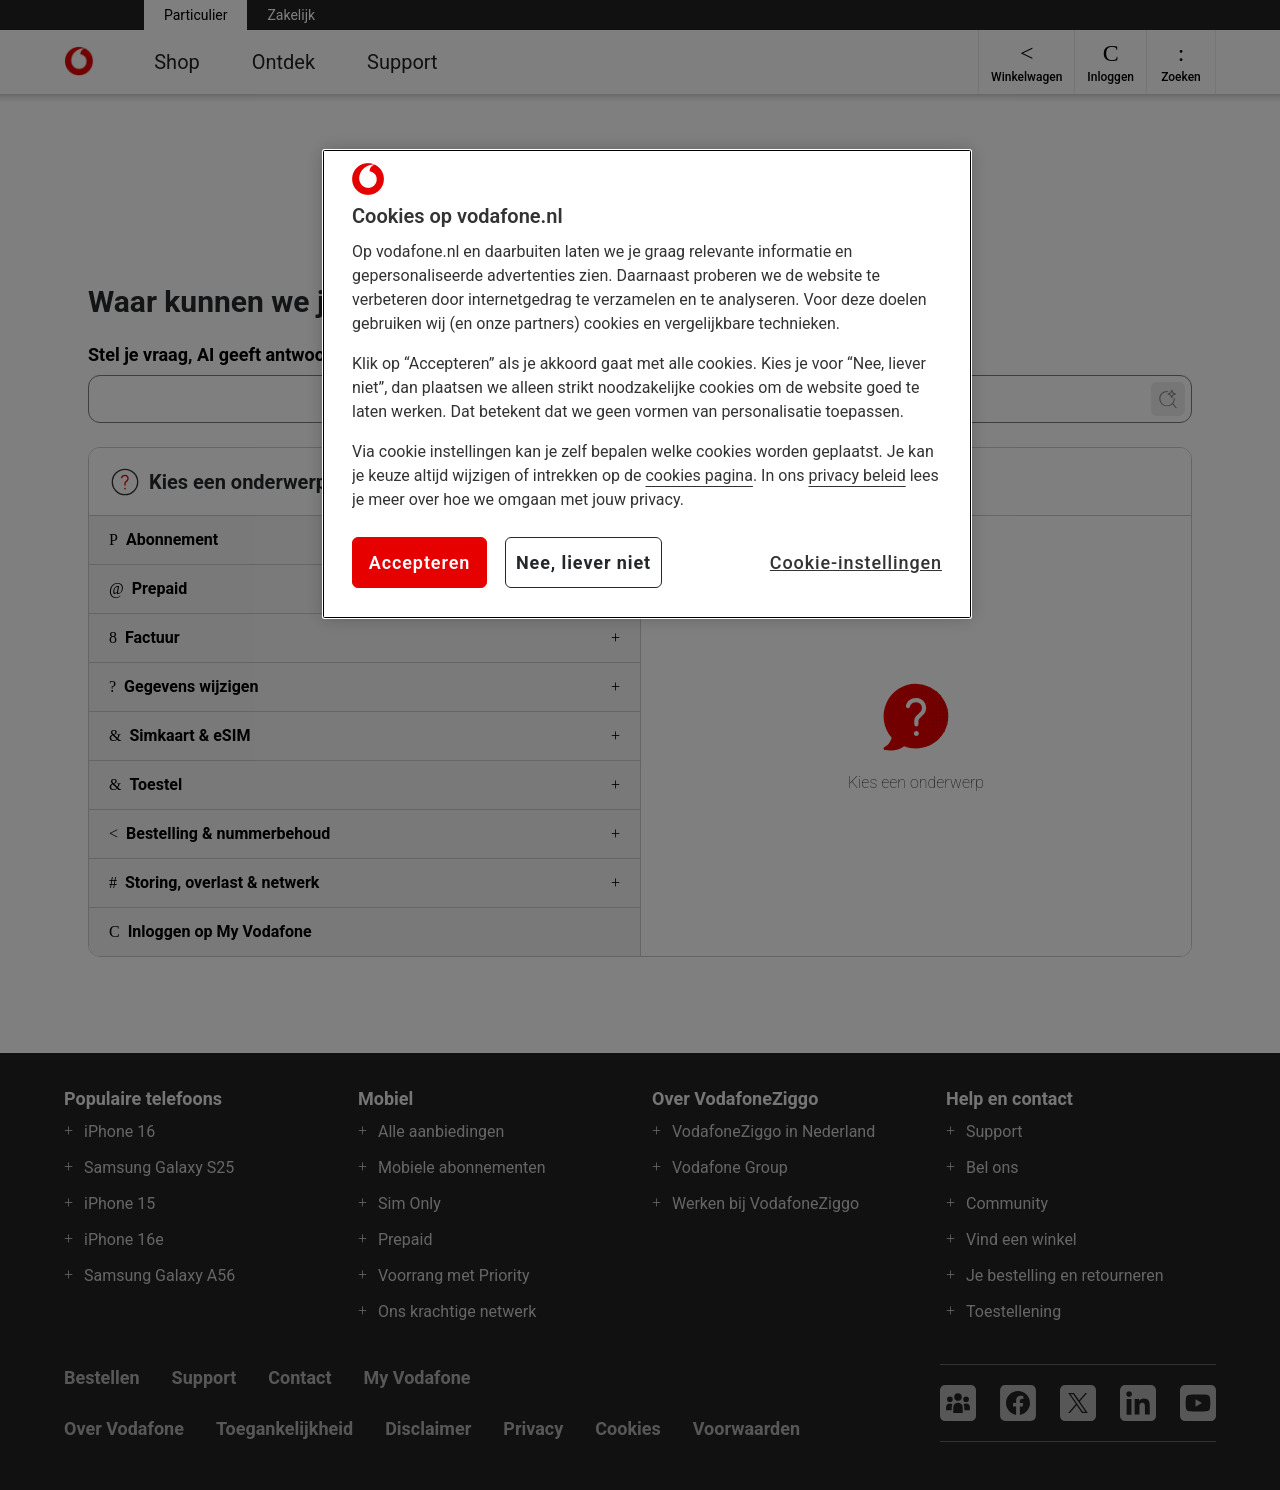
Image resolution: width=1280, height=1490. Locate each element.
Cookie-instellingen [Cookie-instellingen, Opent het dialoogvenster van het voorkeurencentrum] (856, 562)
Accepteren (419, 562)
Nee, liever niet (583, 562)
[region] (647, 384)
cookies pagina (698, 475)
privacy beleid (856, 475)
